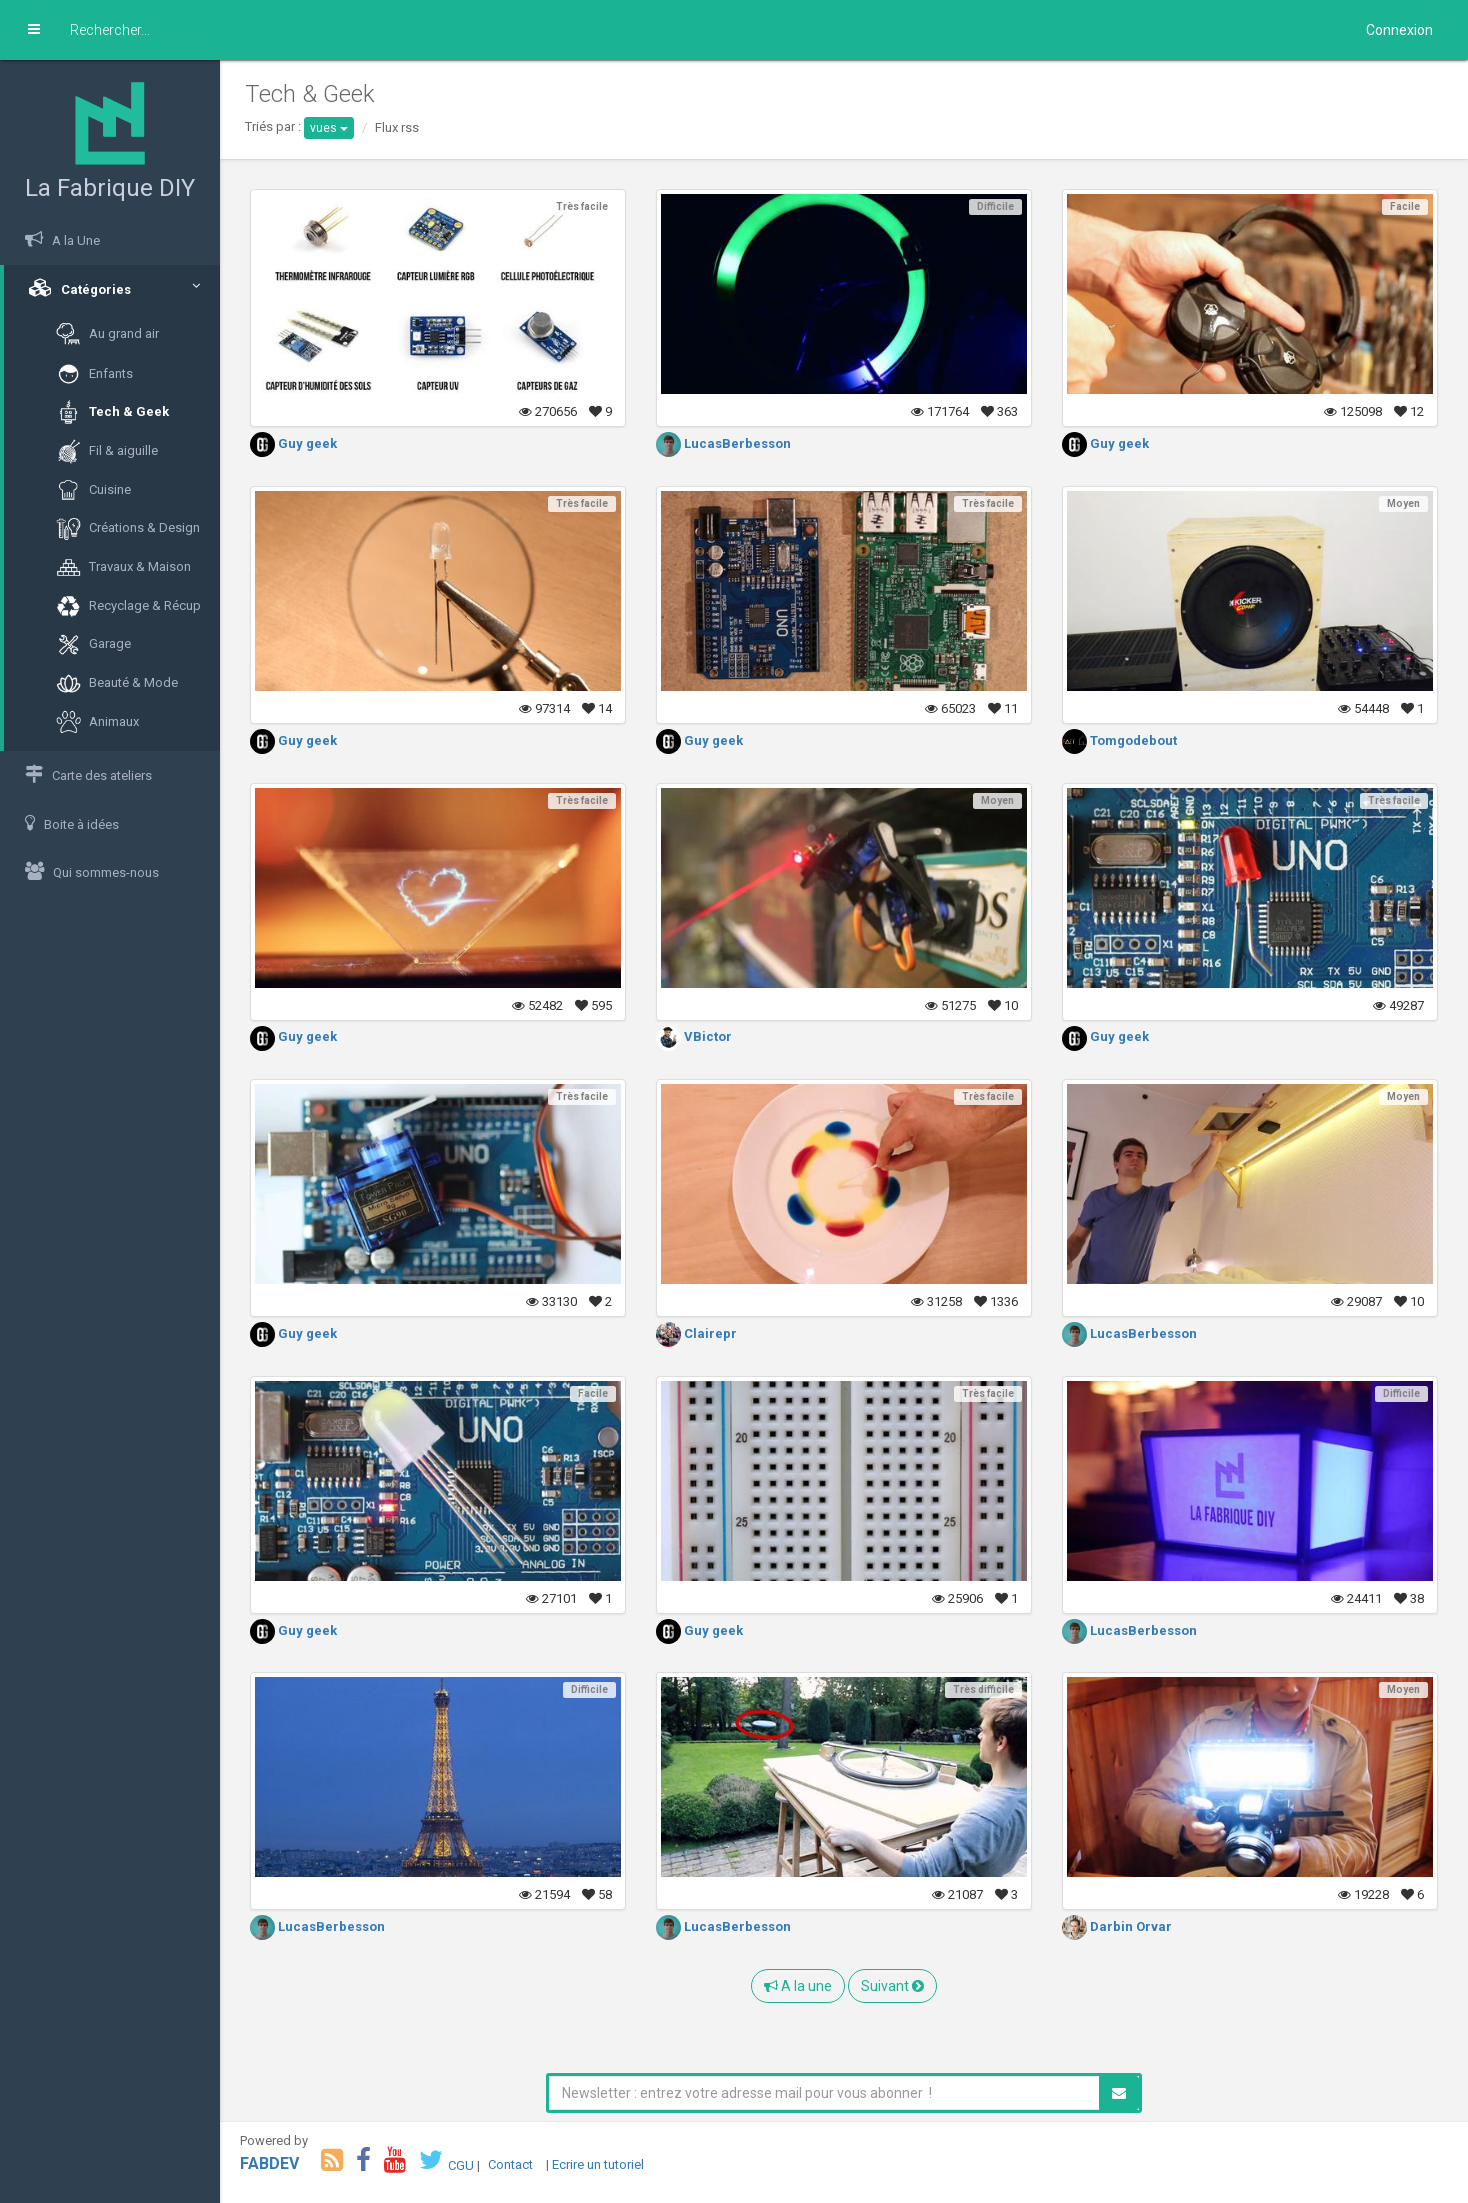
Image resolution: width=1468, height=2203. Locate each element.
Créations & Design (128, 528)
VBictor (694, 1036)
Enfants (94, 374)
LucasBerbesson (723, 443)
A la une (798, 1986)
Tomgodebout (1119, 740)
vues (329, 128)
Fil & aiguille (107, 451)
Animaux (97, 722)
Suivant (892, 1986)
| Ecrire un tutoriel (595, 2164)
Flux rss (397, 127)
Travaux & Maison (123, 567)
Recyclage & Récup (128, 606)
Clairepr (696, 1333)
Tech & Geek (112, 412)
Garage (93, 644)
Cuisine (93, 490)
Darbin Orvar (1117, 1926)
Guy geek (293, 443)
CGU (461, 2164)
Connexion (1399, 30)
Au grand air (107, 334)
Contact (510, 2164)
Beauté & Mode (117, 683)
